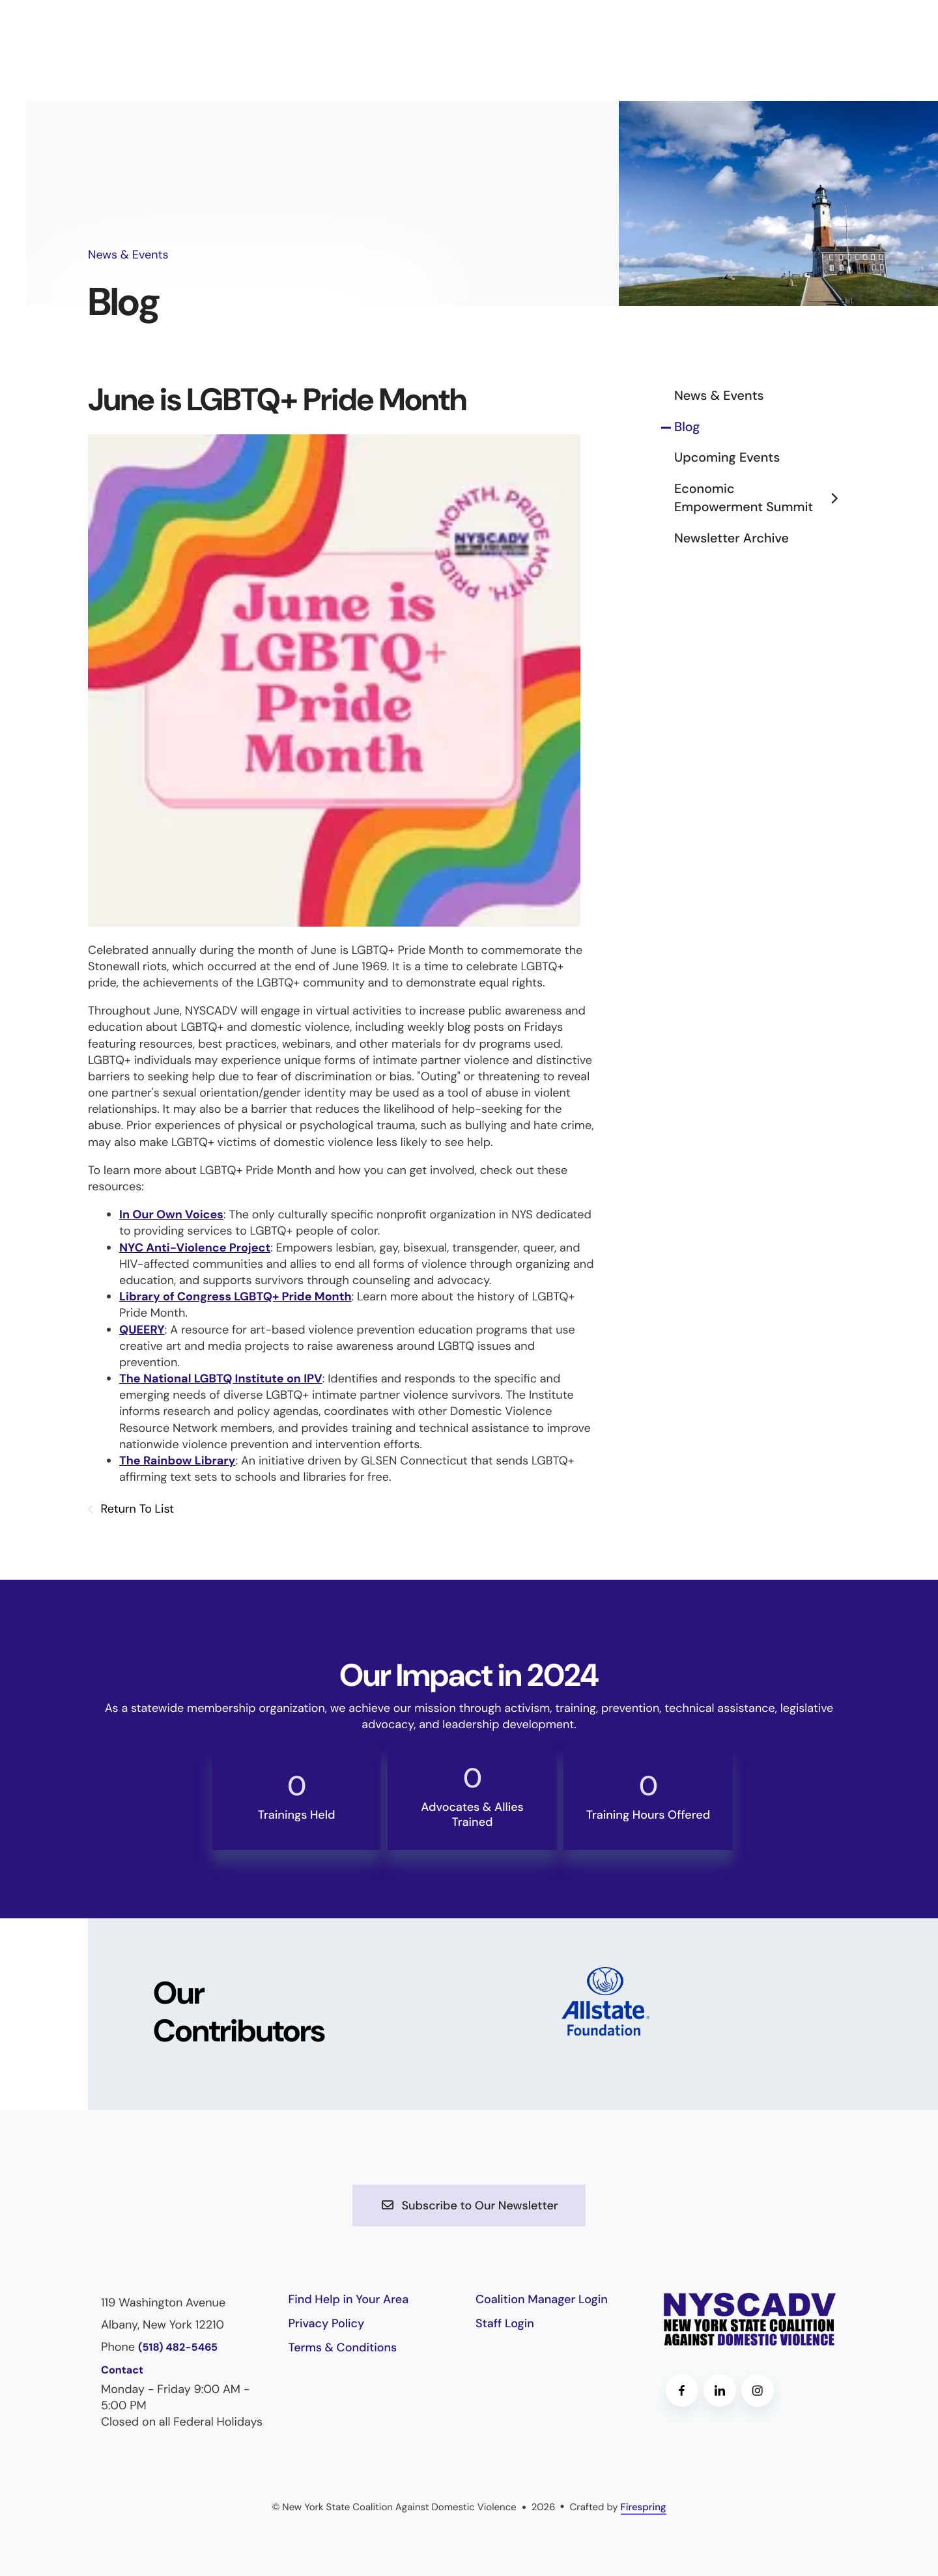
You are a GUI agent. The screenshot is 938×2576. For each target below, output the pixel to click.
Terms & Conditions (343, 2347)
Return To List (136, 1509)
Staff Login (505, 2323)
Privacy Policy (327, 2323)
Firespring (643, 2506)
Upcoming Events (727, 457)
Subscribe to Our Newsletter (469, 2205)
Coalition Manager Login (542, 2299)
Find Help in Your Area (349, 2299)
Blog (687, 427)
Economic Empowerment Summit (762, 498)
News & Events (719, 395)
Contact (122, 2370)
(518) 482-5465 (178, 2348)
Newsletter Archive (731, 538)
